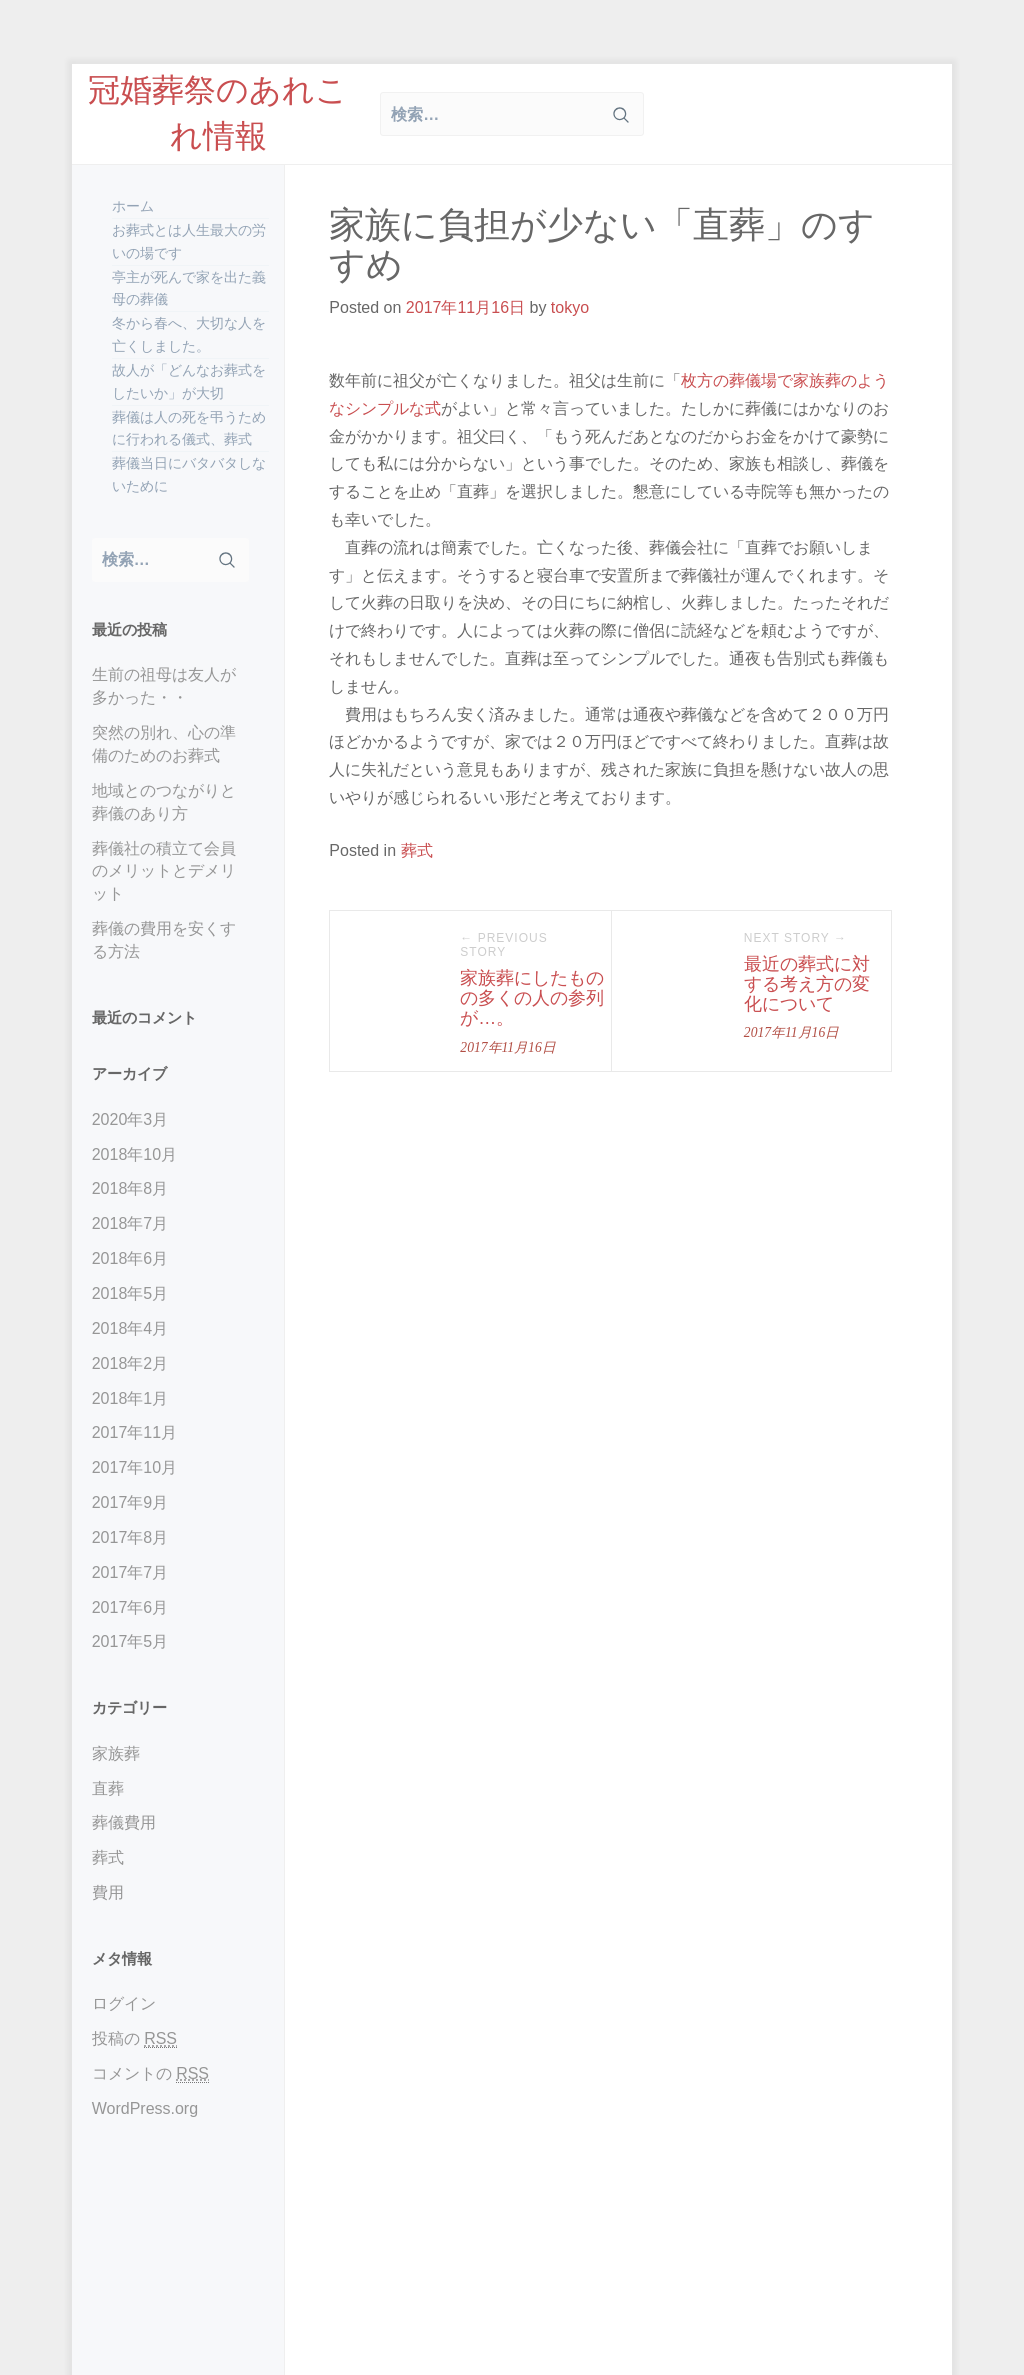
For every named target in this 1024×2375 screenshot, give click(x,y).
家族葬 (116, 1753)
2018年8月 (130, 1188)
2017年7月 (130, 1572)
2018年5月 (130, 1293)
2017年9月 (130, 1502)
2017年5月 (130, 1641)
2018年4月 (130, 1328)
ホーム (133, 206)
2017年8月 (130, 1537)
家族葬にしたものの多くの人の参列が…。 (532, 998)
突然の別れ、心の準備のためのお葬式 (164, 744)
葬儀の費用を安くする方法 (164, 940)
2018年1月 (130, 1398)
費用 (108, 1892)
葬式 (108, 1857)
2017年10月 (134, 1467)
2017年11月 (134, 1432)
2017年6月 (130, 1607)
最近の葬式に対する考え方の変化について (807, 984)
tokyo (570, 307)
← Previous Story (503, 945)
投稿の (134, 2039)
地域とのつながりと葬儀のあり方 (164, 802)
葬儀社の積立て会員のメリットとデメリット (164, 871)
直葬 (108, 1788)
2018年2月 (130, 1363)
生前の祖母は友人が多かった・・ (164, 686)
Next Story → (795, 938)
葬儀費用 (124, 1822)
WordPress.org (145, 2108)
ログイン (124, 2003)
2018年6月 (130, 1258)
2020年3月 (130, 1119)
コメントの (150, 2074)
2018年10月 (134, 1154)
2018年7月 (130, 1223)
